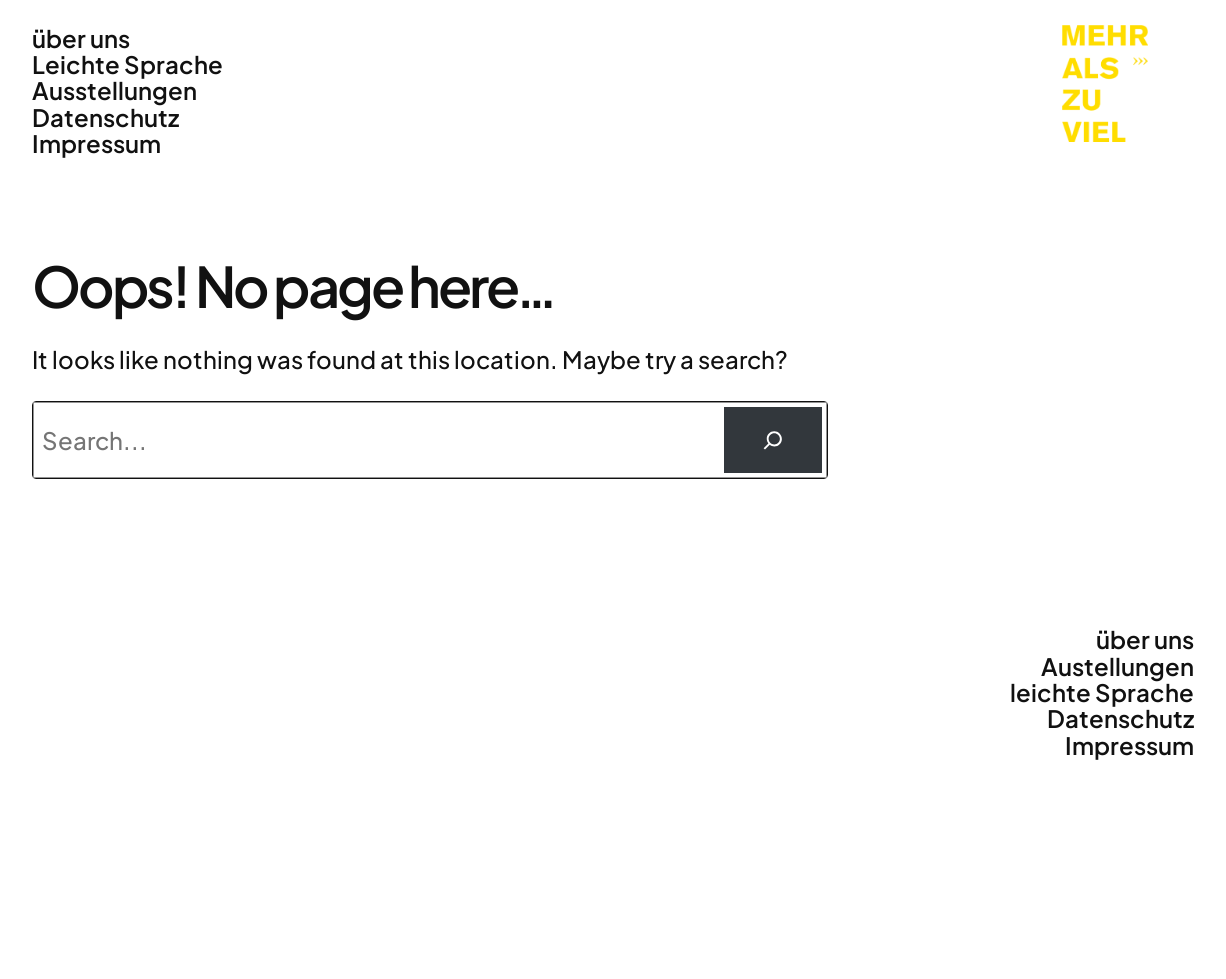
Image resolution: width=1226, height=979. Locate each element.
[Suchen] (773, 440)
